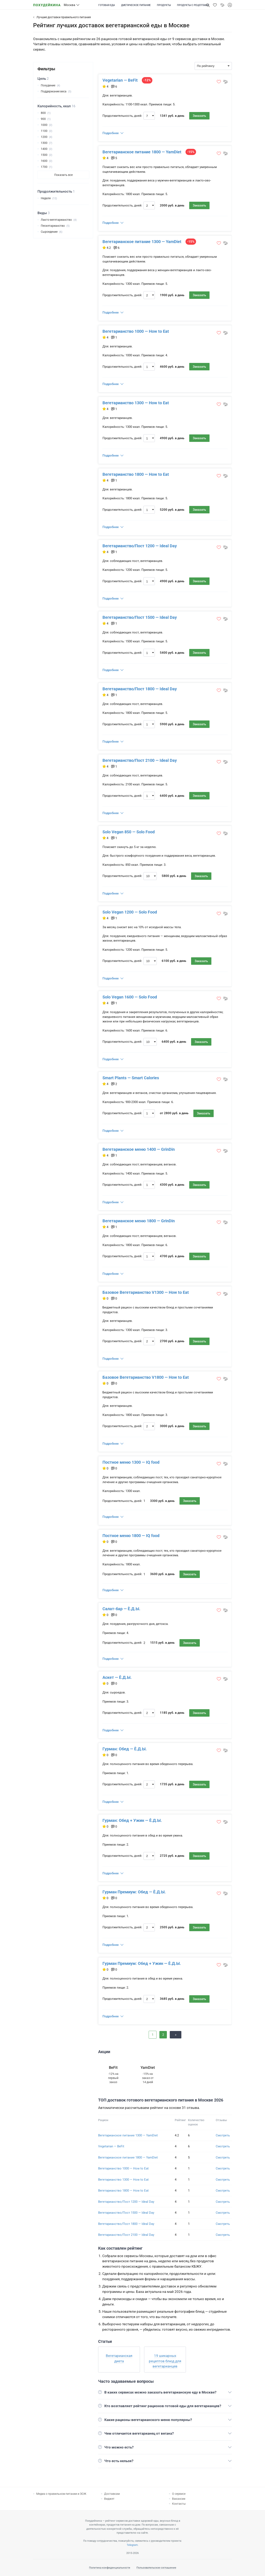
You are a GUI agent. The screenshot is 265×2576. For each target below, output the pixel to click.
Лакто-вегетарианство (56, 219)
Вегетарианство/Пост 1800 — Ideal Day (139, 688)
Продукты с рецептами (193, 5)
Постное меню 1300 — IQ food (130, 1462)
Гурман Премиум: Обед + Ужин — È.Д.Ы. (141, 1963)
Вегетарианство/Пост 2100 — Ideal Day (139, 760)
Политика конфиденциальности (109, 2567)
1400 (44, 148)
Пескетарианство (53, 225)
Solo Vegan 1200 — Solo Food (129, 912)
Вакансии (178, 2498)
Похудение (48, 85)
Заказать (199, 116)
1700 (44, 166)
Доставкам (112, 2493)
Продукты (164, 5)
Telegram (132, 2544)
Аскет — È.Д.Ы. (117, 1677)
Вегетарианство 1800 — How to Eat (135, 474)
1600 (44, 160)
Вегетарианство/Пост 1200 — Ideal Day (139, 545)
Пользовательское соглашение (156, 2567)
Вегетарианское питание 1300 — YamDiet (141, 241)
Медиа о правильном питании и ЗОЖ (61, 2493)
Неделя (46, 198)
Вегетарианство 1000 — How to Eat (135, 331)
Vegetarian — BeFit (120, 80)
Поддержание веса (53, 91)
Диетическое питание (136, 5)
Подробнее (110, 133)
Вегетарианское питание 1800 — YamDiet (141, 151)
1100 (44, 130)
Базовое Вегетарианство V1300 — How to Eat (145, 1292)
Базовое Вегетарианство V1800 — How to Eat (145, 1377)
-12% (147, 80)
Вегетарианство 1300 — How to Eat (135, 402)
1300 (44, 142)
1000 (44, 124)
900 (43, 118)
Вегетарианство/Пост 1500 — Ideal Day (139, 617)
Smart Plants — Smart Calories (130, 1077)
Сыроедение (49, 231)
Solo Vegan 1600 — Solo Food (129, 997)
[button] (215, 5)
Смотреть (223, 2135)
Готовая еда (106, 5)
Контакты (179, 2503)
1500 (44, 154)
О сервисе (179, 2493)
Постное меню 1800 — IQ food (130, 1535)
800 (43, 112)
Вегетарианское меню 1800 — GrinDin (138, 1220)
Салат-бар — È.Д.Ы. (121, 1608)
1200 (44, 136)
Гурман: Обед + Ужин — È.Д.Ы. (132, 1820)
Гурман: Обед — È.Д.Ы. (124, 1748)
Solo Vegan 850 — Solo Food (128, 831)
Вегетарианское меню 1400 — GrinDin (138, 1149)
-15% (190, 152)
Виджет (109, 2498)
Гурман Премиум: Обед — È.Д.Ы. (134, 1891)
